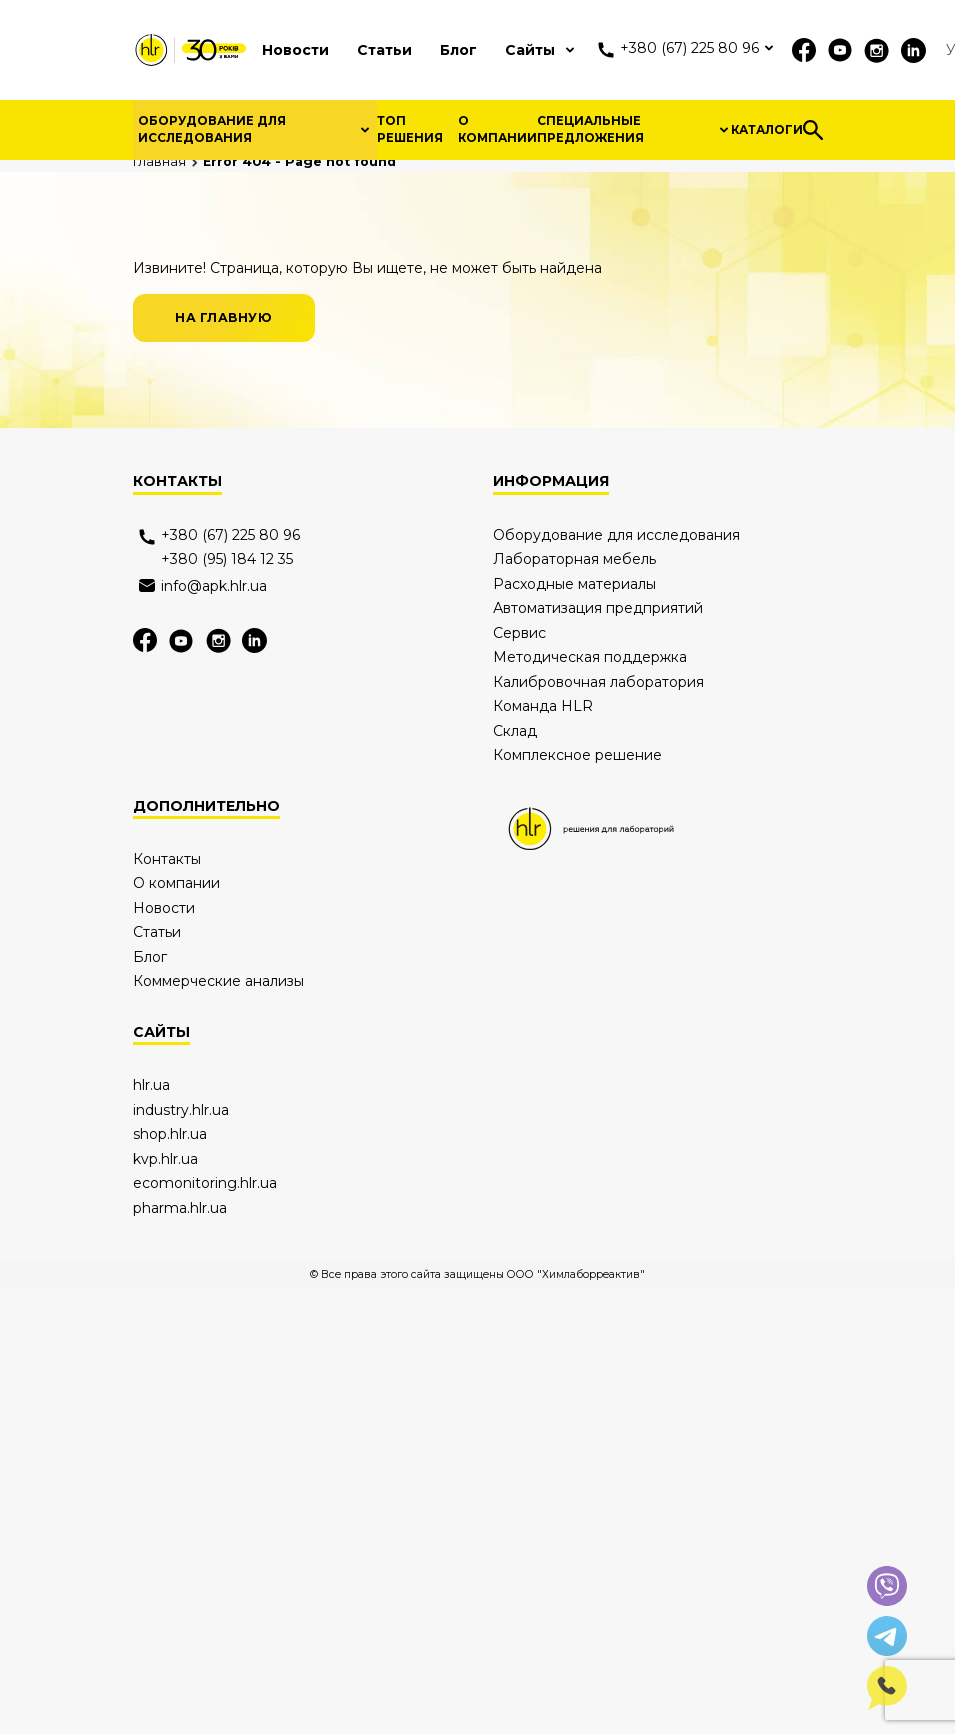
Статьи (384, 50)
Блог (458, 50)
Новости (295, 50)
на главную (223, 499)
